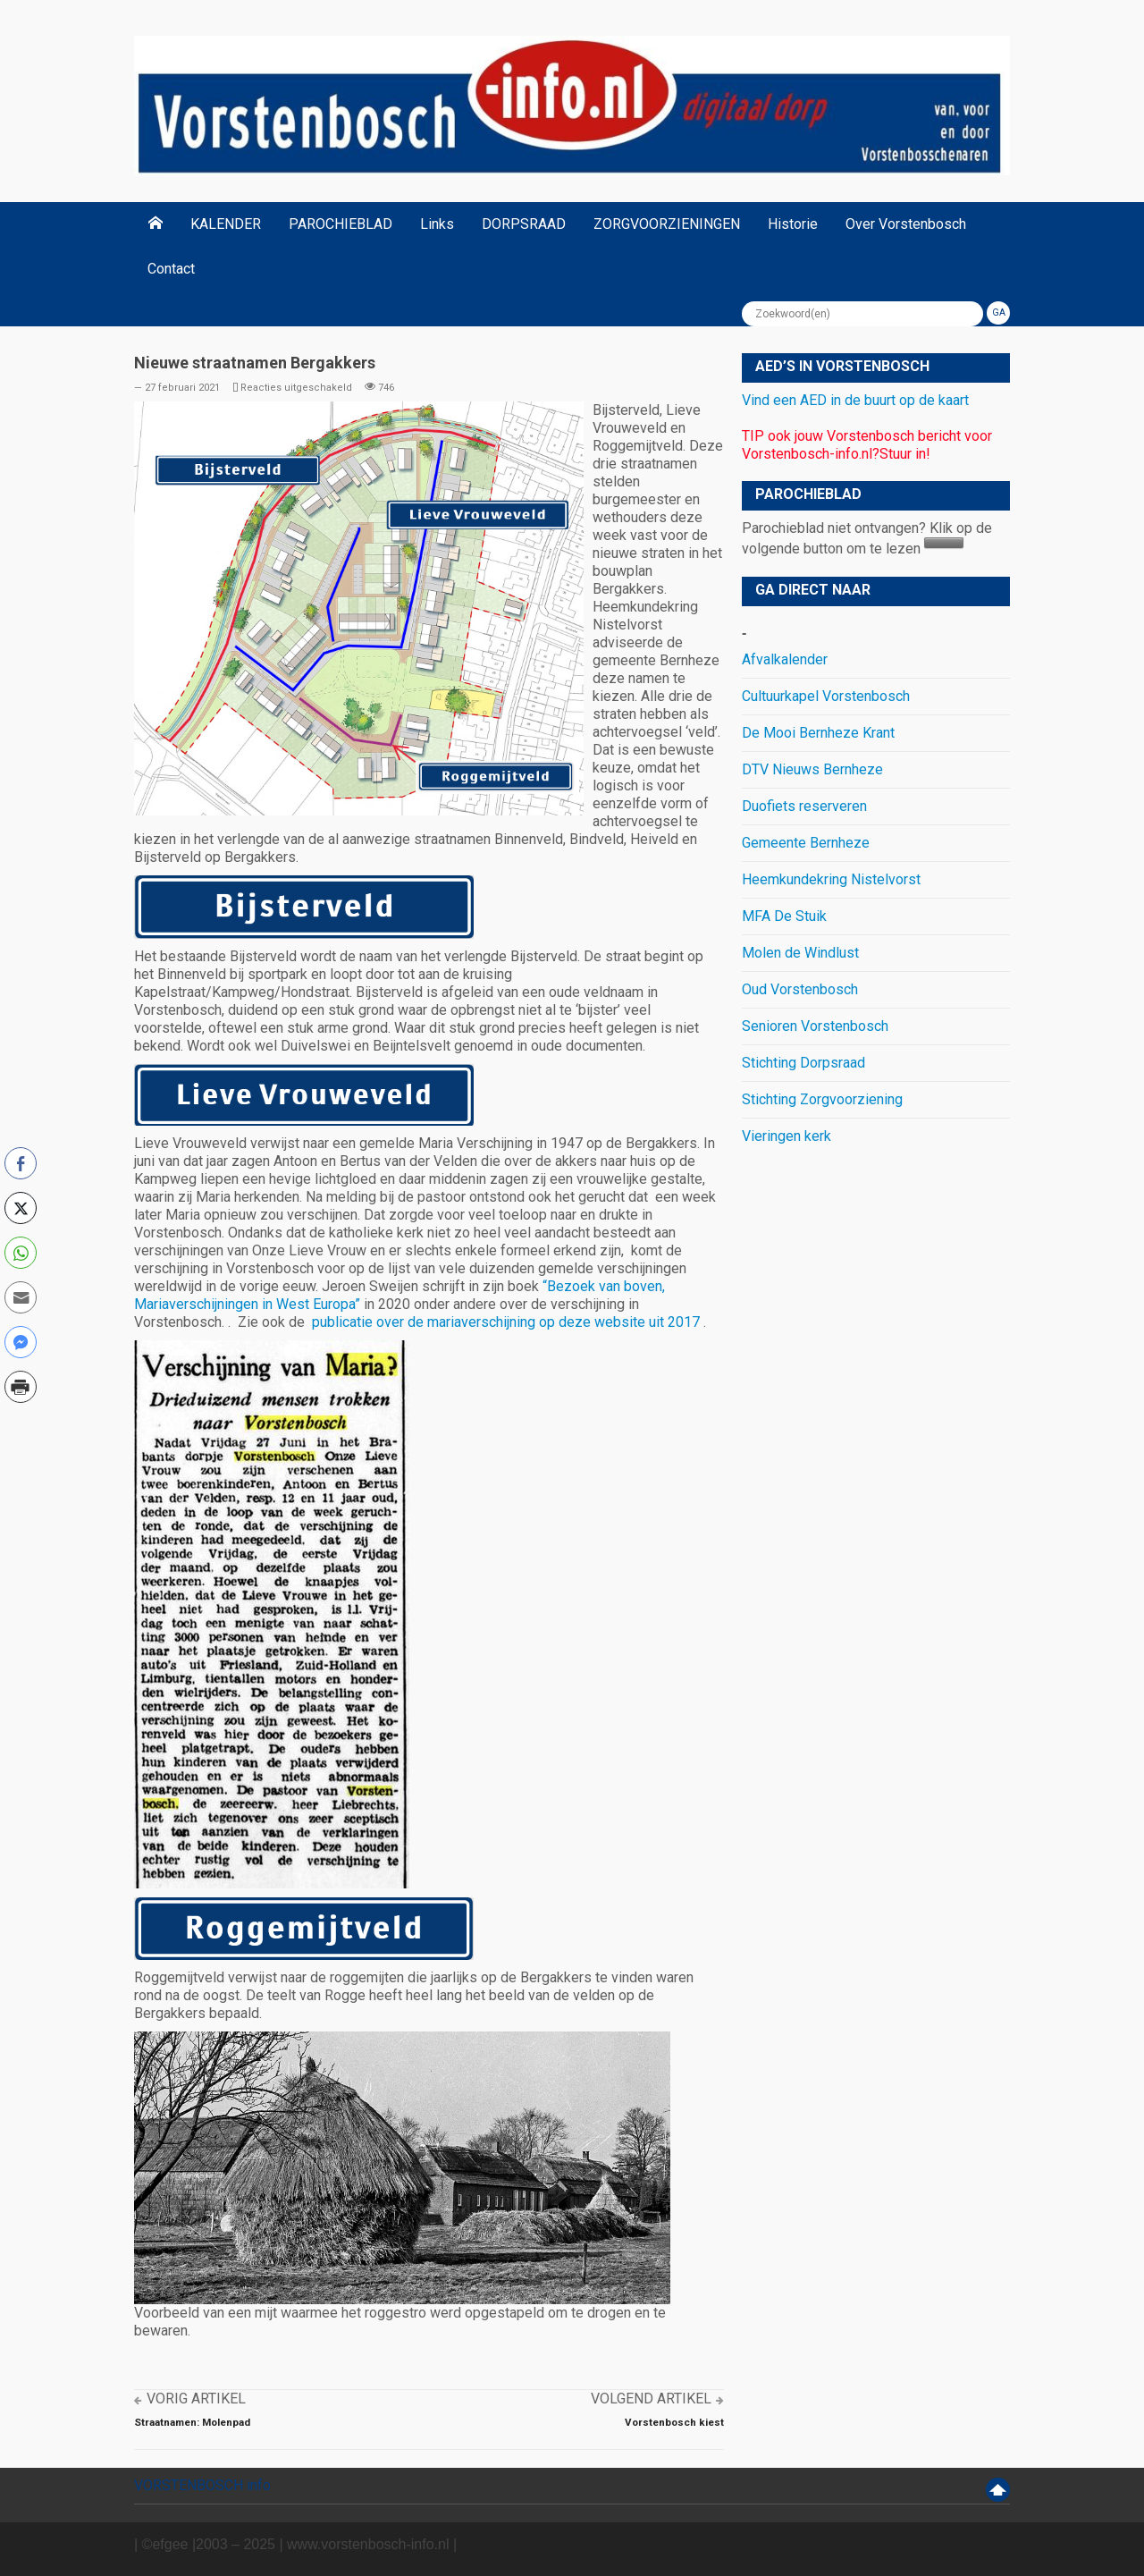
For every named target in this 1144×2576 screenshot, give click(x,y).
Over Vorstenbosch (905, 223)
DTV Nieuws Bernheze (812, 769)
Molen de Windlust (800, 952)
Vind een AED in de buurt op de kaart (855, 400)
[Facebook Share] (20, 1163)
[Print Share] (20, 1387)
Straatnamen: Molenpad (192, 2422)
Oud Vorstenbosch (800, 989)
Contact (171, 268)
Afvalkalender (785, 659)
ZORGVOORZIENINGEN (666, 223)
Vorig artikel (196, 2398)
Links (437, 223)
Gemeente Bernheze (806, 842)
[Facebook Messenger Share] (20, 1342)
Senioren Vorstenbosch (815, 1026)
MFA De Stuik (784, 916)
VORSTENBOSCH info (202, 2485)
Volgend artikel (651, 2398)
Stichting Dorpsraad (803, 1062)
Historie (793, 223)
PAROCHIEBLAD (340, 223)
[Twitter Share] (20, 1208)
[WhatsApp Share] (20, 1253)
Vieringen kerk (786, 1136)
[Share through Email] (20, 1297)
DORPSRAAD (524, 223)
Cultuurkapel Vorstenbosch (826, 696)
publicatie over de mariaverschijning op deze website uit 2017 (506, 1321)
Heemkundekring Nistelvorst (831, 879)
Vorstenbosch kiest (674, 2422)
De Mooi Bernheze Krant (818, 732)
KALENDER (225, 223)
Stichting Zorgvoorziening (822, 1099)
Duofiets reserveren (804, 806)
